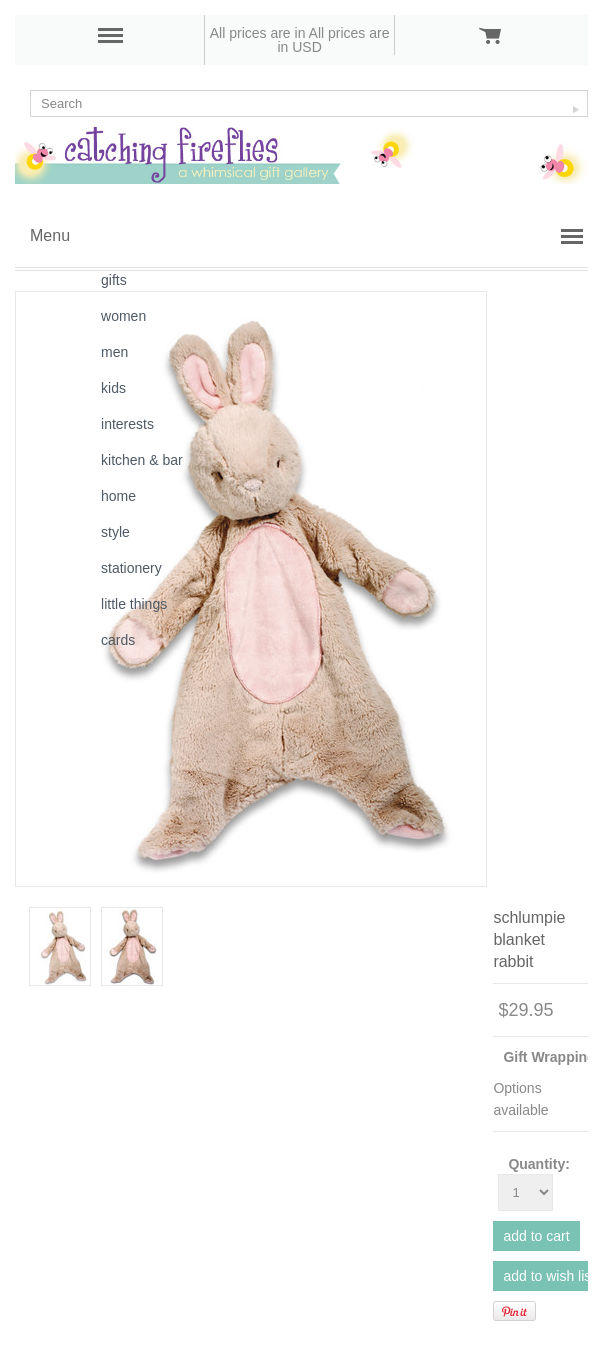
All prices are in (333, 40)
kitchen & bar (142, 460)
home (118, 496)
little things (134, 604)
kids (113, 388)
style (115, 532)
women (123, 316)
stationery (131, 568)
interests (127, 424)
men (114, 352)
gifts (114, 280)
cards (118, 640)
